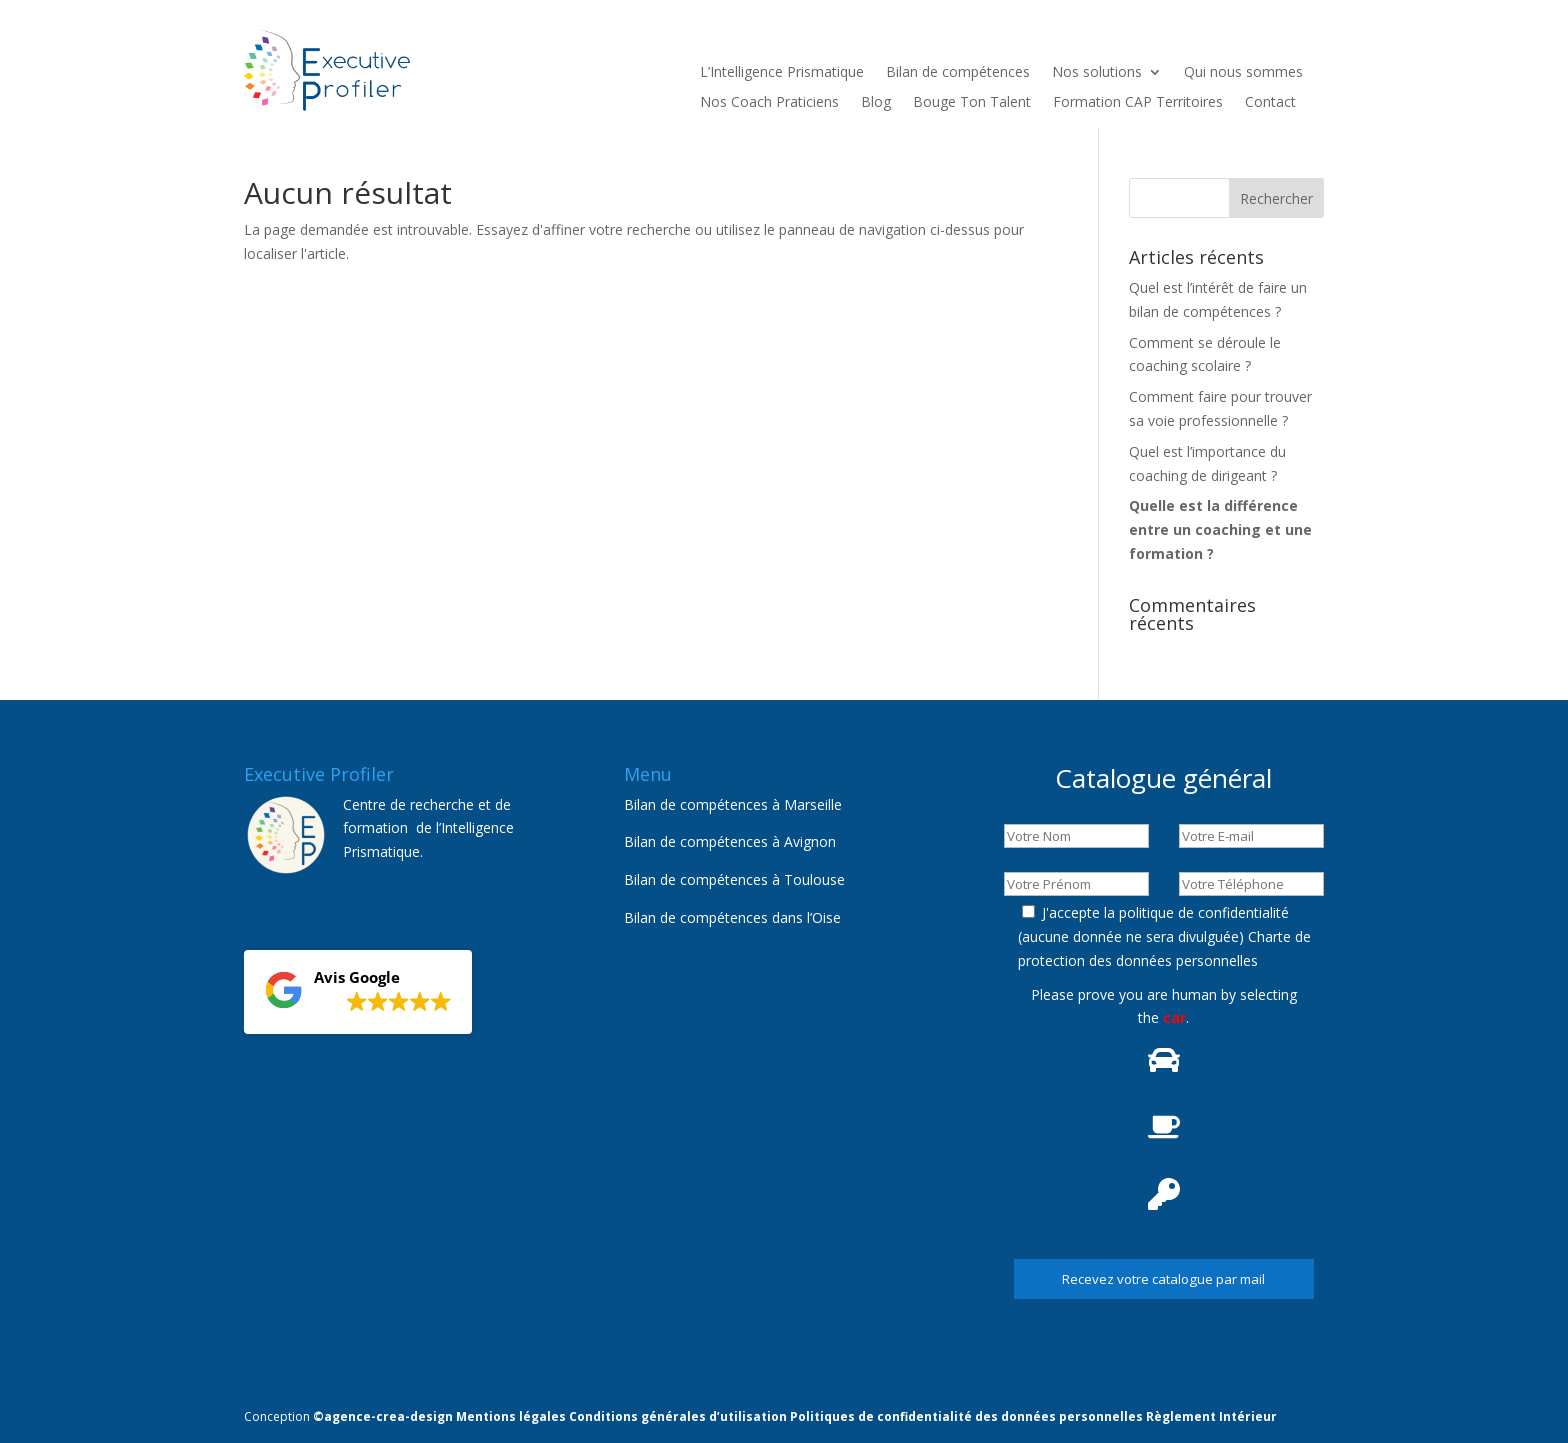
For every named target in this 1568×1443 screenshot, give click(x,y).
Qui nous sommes (1243, 73)
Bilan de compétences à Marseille (733, 804)
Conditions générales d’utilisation (678, 1416)
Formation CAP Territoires (1138, 103)
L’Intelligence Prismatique (782, 73)
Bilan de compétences (958, 73)
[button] (358, 992)
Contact (1270, 103)
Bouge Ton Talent (972, 103)
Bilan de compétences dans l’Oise (732, 917)
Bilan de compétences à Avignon (730, 841)
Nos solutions (1097, 73)
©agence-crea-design (383, 1416)
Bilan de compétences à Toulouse (734, 879)
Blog (876, 103)
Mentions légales (511, 1416)
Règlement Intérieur (1211, 1416)
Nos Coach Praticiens (769, 103)
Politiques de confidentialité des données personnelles (966, 1416)
